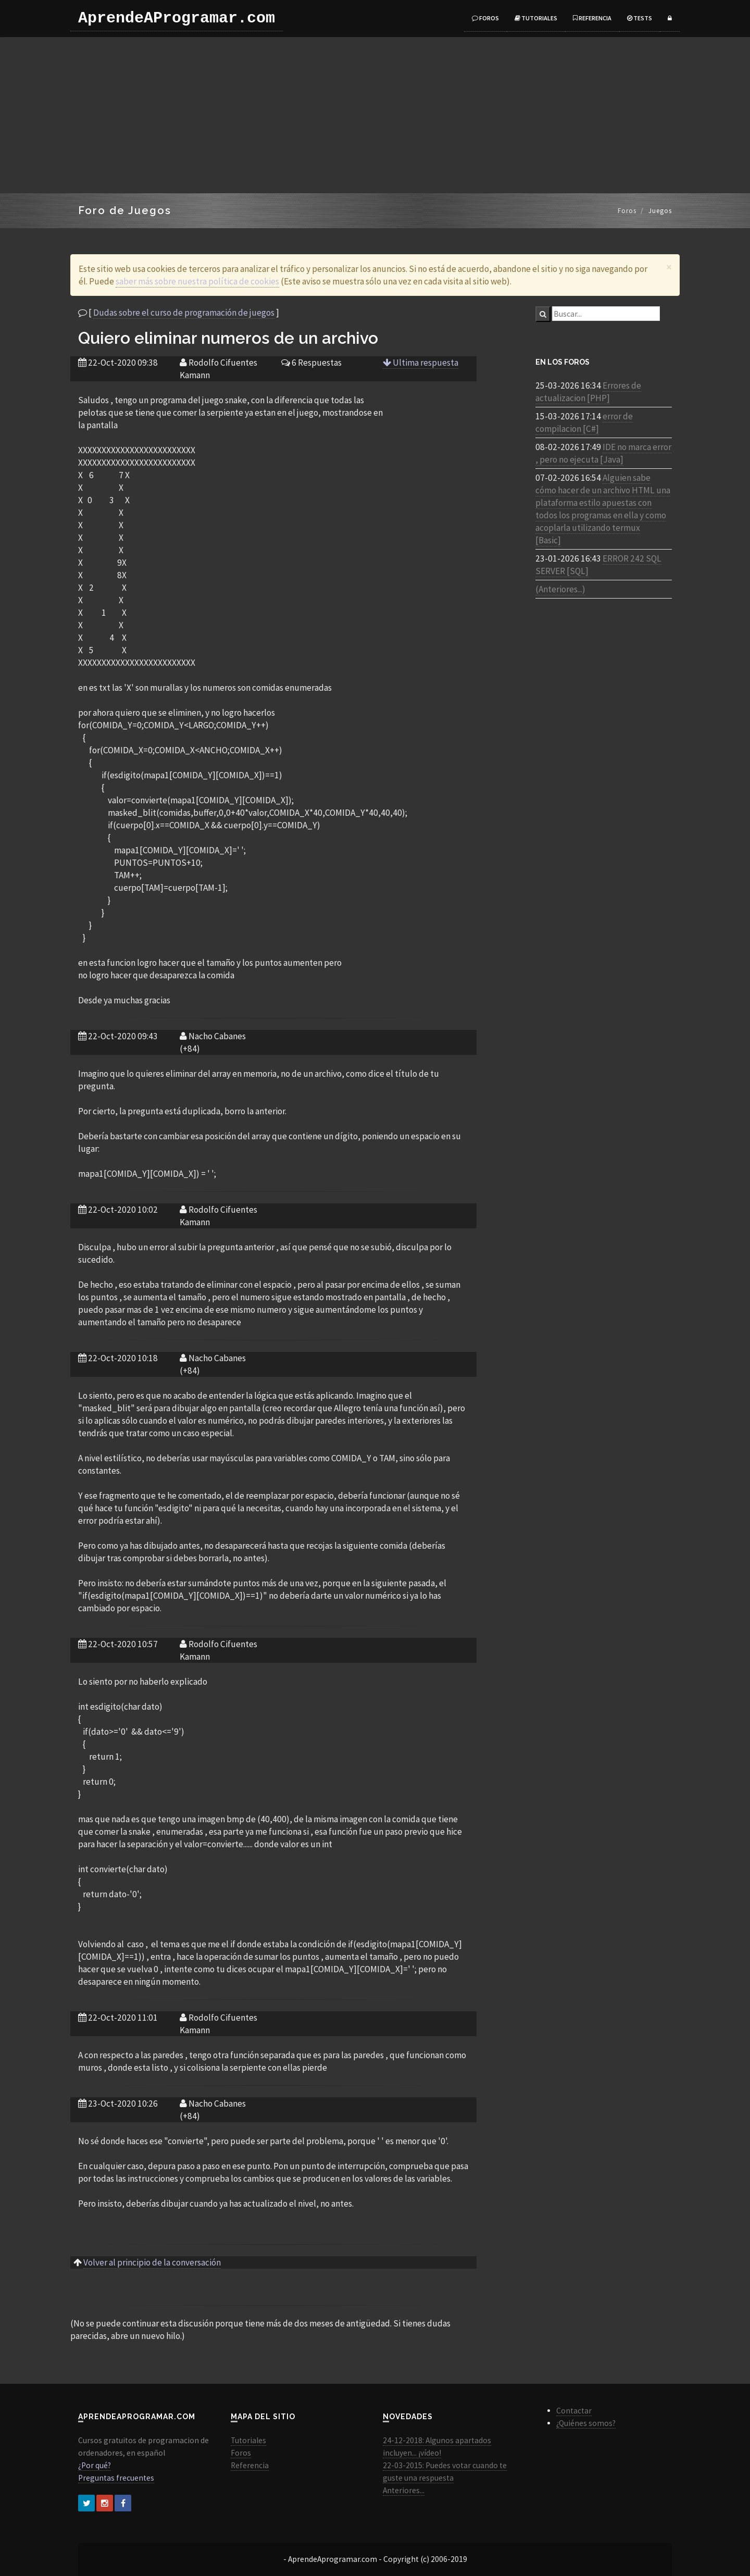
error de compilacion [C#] (584, 422)
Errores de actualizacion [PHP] (588, 392)
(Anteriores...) (560, 589)
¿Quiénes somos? (586, 2423)
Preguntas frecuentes (116, 2478)
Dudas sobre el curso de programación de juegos (183, 312)
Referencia (592, 18)
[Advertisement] (375, 115)
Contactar (574, 2411)
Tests (639, 18)
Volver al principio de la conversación (152, 2262)
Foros (485, 18)
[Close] (669, 267)
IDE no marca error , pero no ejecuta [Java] (603, 453)
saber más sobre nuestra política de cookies (197, 281)
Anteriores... (403, 2490)
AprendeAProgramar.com (176, 18)
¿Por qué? (94, 2465)
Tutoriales (536, 18)
